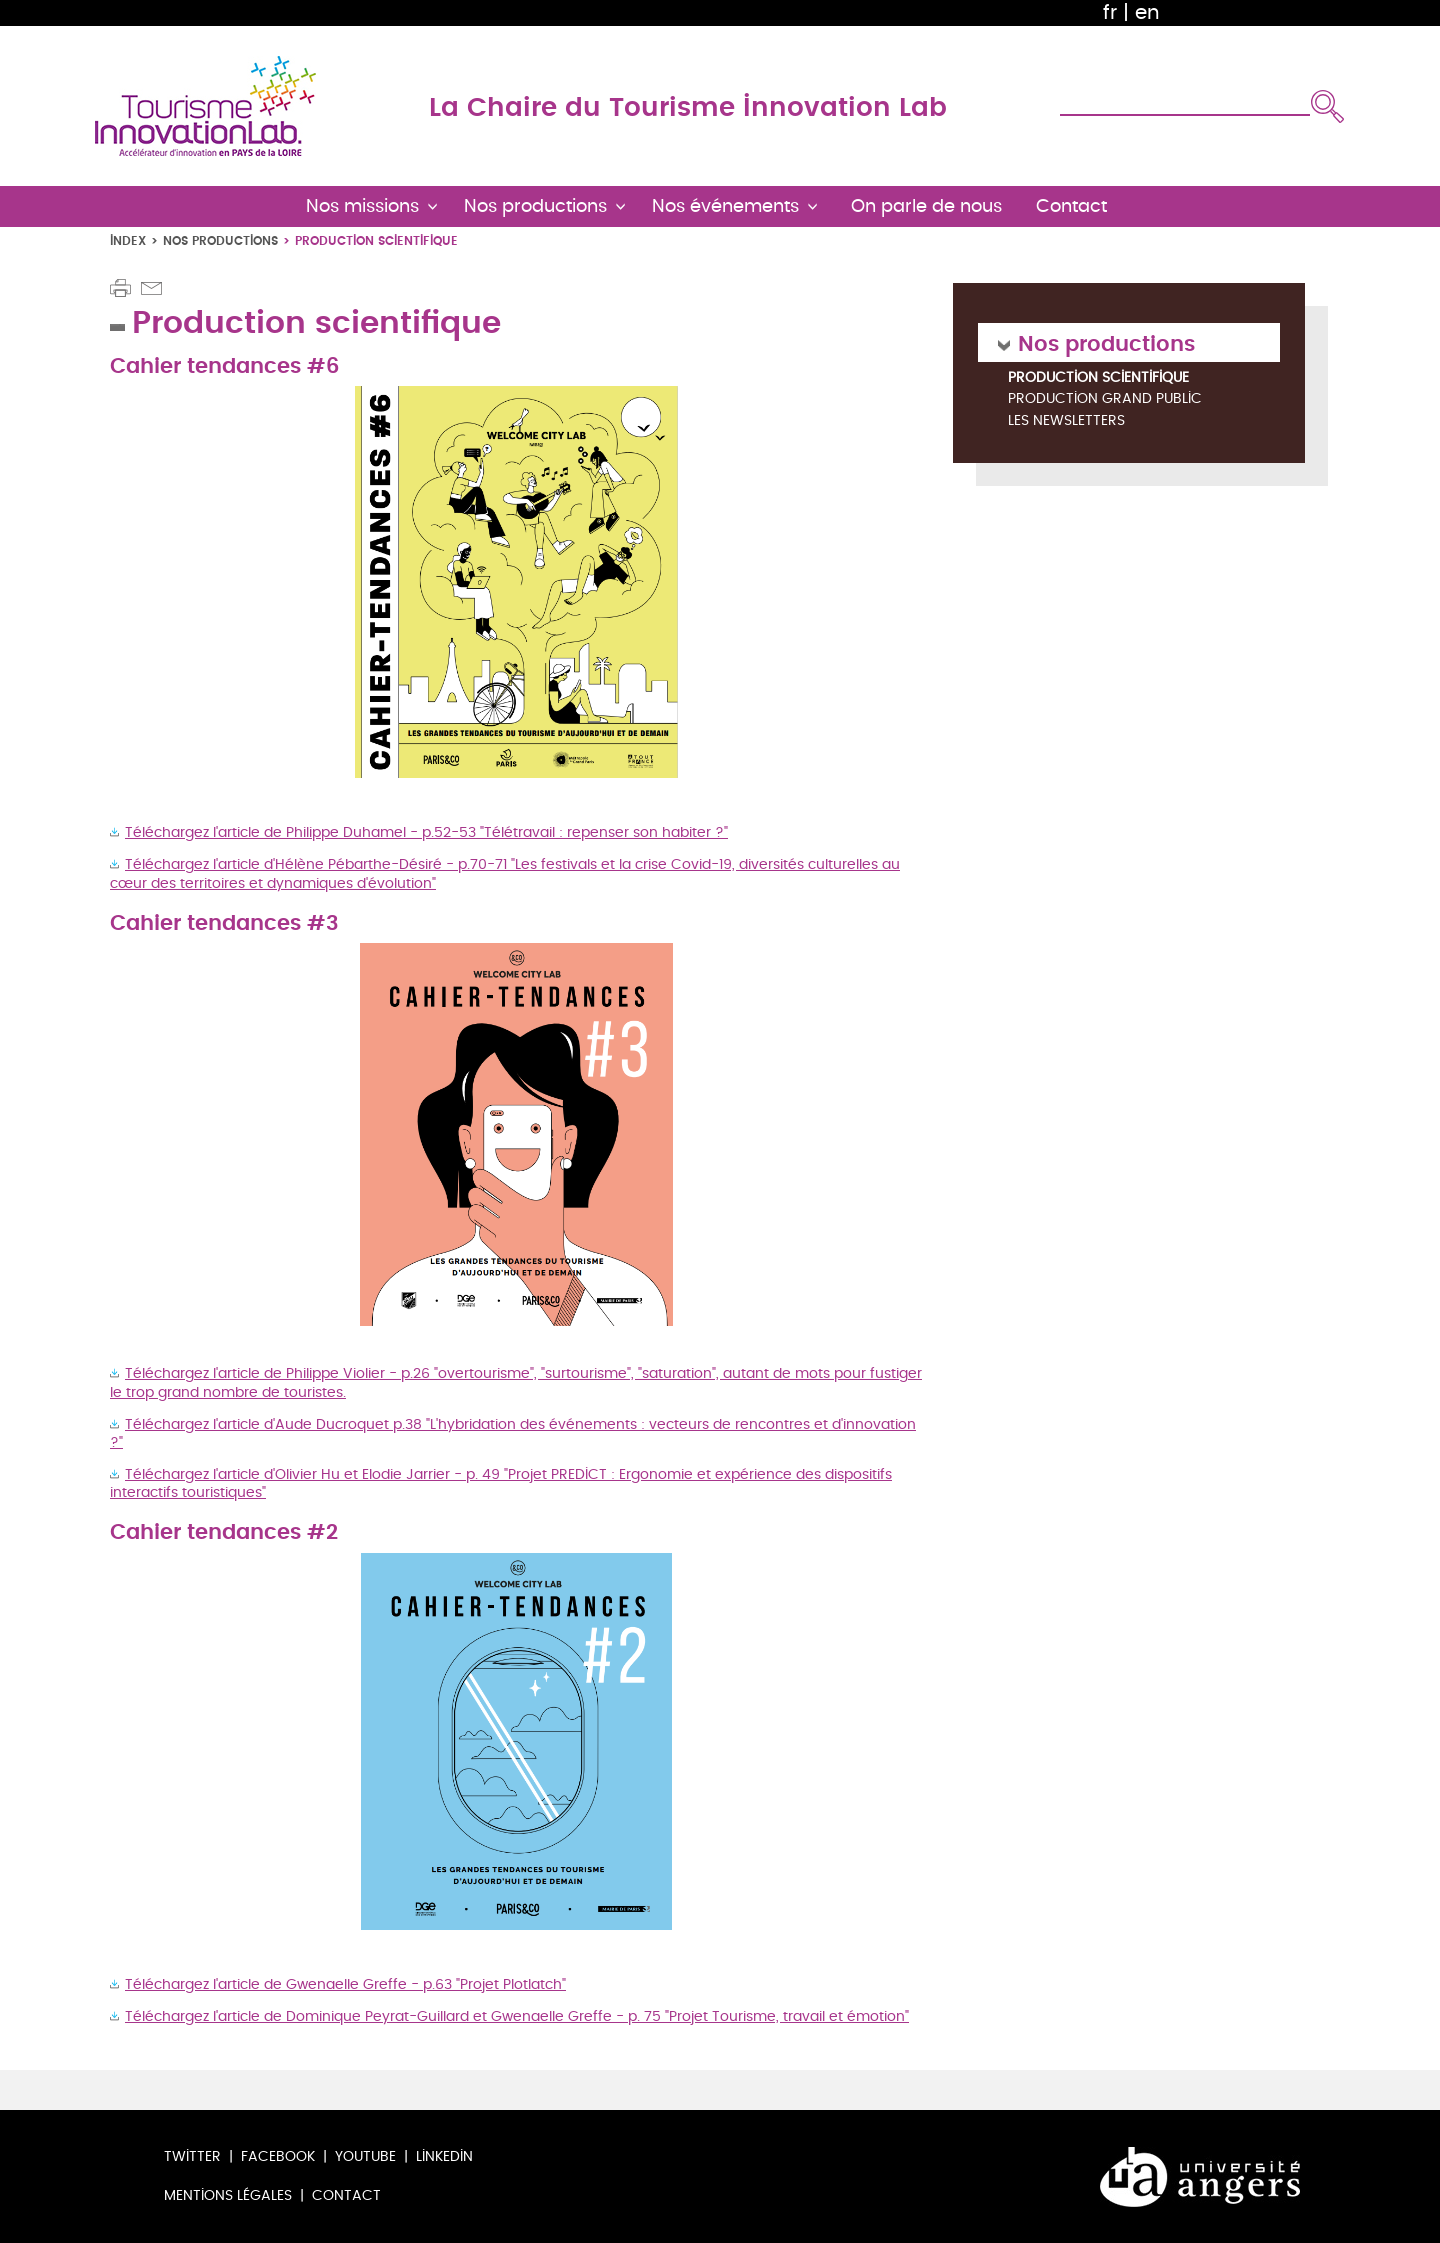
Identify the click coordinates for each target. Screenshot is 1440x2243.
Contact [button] (1071, 206)
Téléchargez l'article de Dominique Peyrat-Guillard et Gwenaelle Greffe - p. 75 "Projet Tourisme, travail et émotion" (517, 2016)
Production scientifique (1098, 378)
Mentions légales (228, 2195)
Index (128, 240)
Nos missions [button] (362, 206)
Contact (346, 2195)
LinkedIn (444, 2156)
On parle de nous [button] (926, 206)
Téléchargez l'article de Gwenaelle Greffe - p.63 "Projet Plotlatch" (345, 1984)
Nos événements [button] (725, 206)
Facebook (278, 2156)
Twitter (192, 2156)
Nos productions (220, 240)
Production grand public (1105, 399)
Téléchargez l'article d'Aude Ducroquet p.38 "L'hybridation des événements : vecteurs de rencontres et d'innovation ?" (513, 1433)
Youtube (365, 2156)
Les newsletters (1066, 421)
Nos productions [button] (535, 206)
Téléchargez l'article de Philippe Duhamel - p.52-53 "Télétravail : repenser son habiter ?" (426, 832)
